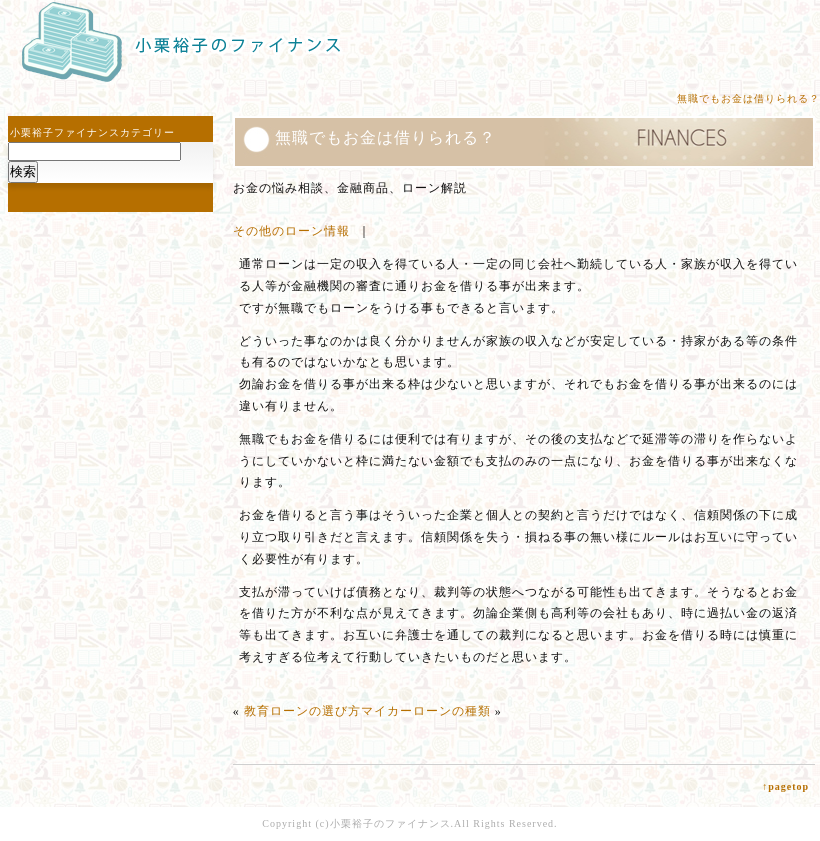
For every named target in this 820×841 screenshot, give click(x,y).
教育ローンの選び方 (302, 711)
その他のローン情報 (291, 231)
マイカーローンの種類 (426, 711)
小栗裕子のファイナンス (390, 823)
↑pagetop (785, 786)
